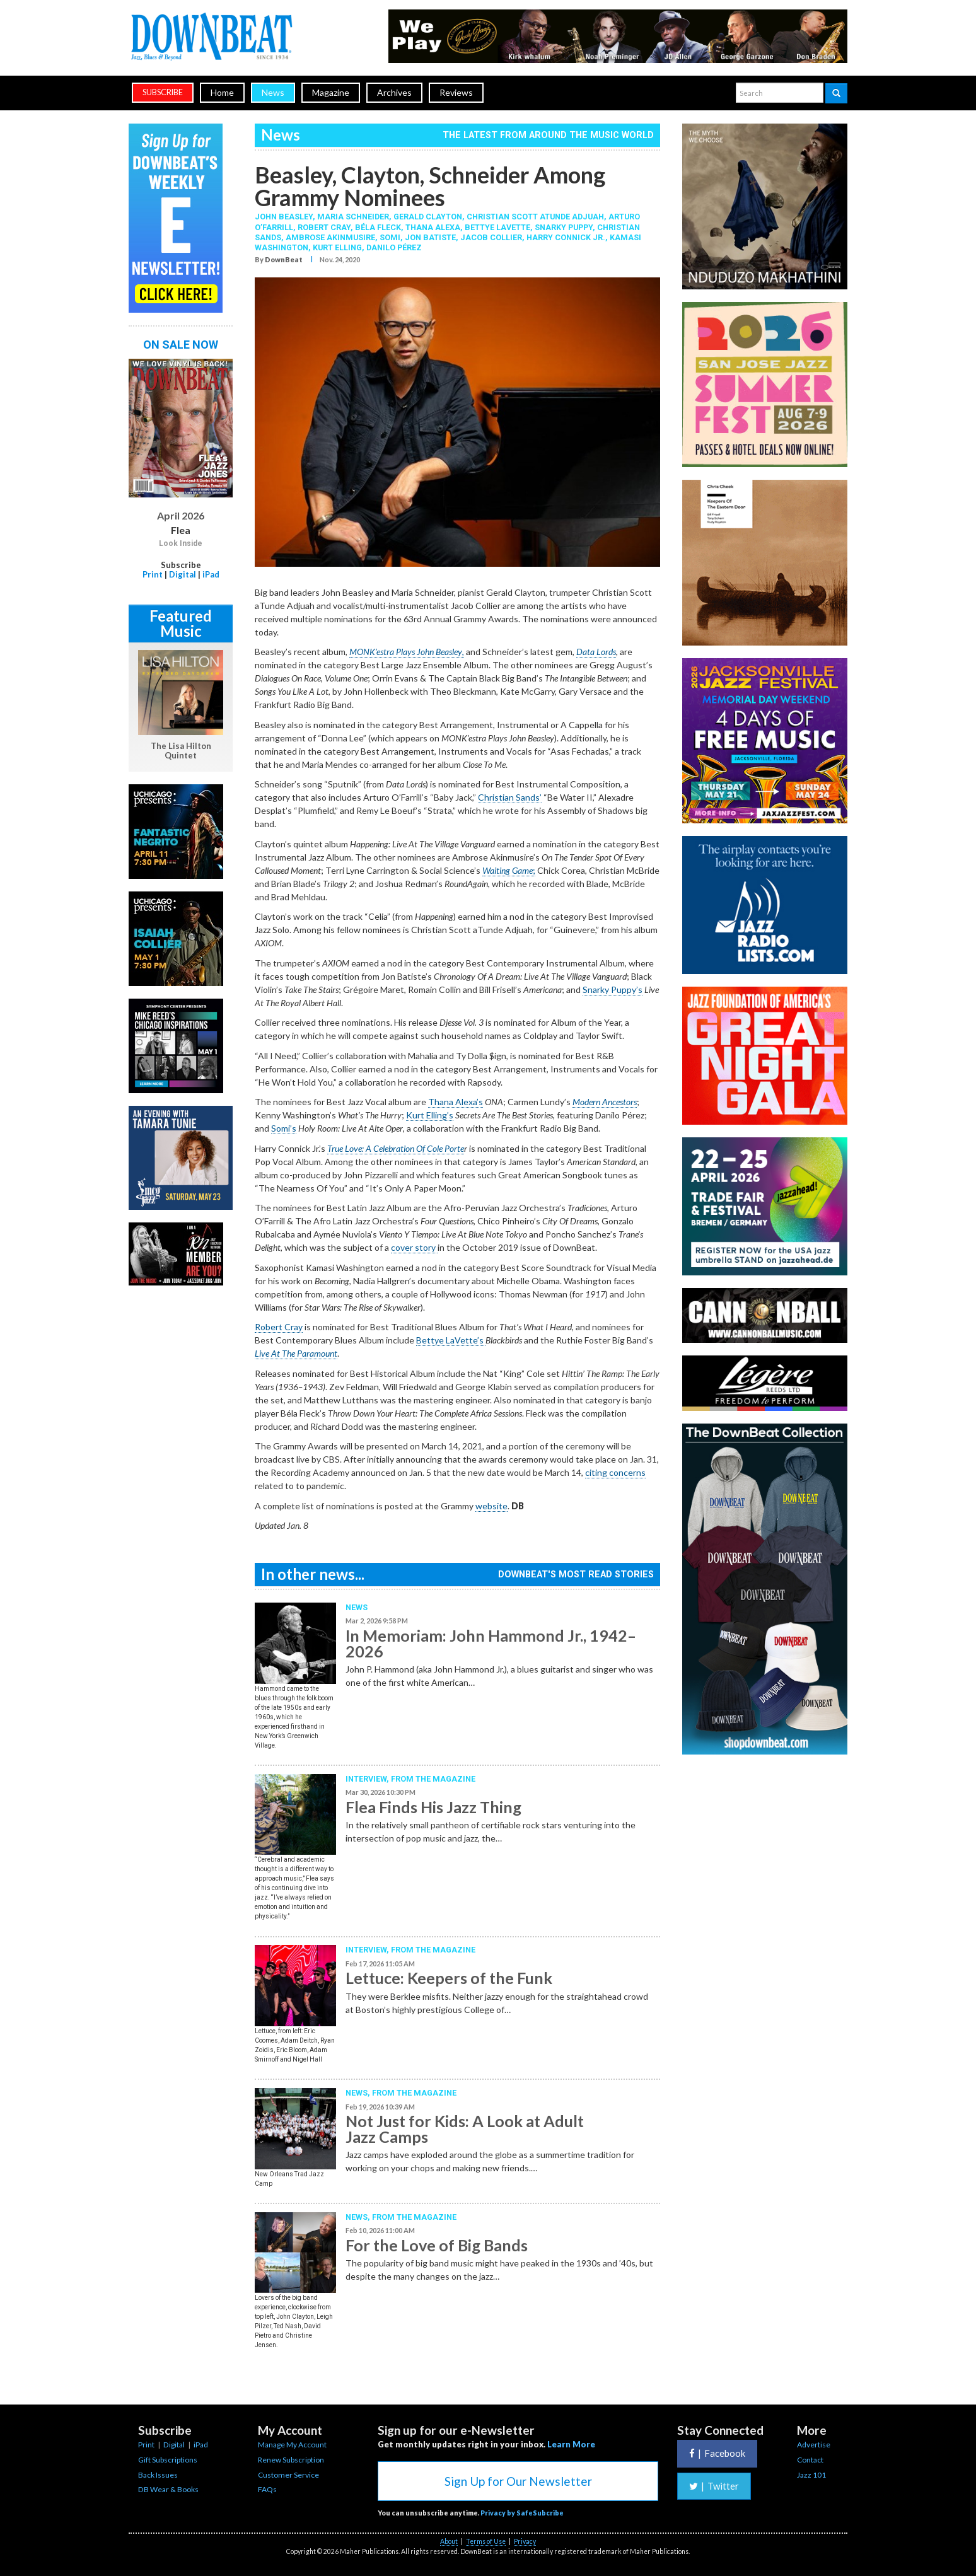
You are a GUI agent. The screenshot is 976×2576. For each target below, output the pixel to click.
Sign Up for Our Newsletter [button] (518, 2481)
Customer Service (288, 2475)
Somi (390, 237)
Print (152, 574)
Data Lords (596, 651)
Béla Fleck (378, 227)
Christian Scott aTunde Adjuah (535, 216)
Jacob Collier (491, 237)
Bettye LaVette (497, 227)
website (491, 1505)
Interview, (368, 1779)
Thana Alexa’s (455, 1101)
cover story (414, 1247)
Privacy (525, 2541)
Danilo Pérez (394, 247)
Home (222, 92)
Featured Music (180, 623)
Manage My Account (292, 2444)
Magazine (330, 92)
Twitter (714, 2486)
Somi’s (283, 1128)
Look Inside (180, 543)
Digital (182, 574)
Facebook (717, 2453)
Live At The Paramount (296, 1353)
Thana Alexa (432, 227)
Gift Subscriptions (167, 2459)
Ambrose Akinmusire (330, 237)
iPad (210, 574)
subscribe (162, 92)
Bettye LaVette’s (450, 1340)
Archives (394, 92)
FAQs (267, 2489)
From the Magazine (433, 1779)
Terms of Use (486, 2541)
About (449, 2541)
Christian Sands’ (510, 797)
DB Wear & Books (168, 2489)
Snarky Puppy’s (612, 989)
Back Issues (158, 2475)
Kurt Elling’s (429, 1115)
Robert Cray (324, 227)
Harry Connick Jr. (565, 237)
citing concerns (615, 1472)
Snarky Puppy (564, 227)
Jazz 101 (811, 2475)
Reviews (456, 92)
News (273, 92)
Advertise (813, 2444)
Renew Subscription (291, 2459)
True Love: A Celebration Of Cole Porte (395, 1148)
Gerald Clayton (427, 216)
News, (359, 2092)
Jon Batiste (430, 237)
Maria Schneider (353, 216)
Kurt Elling (337, 247)
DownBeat (284, 259)
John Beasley (284, 216)
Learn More (571, 2444)
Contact (810, 2459)
